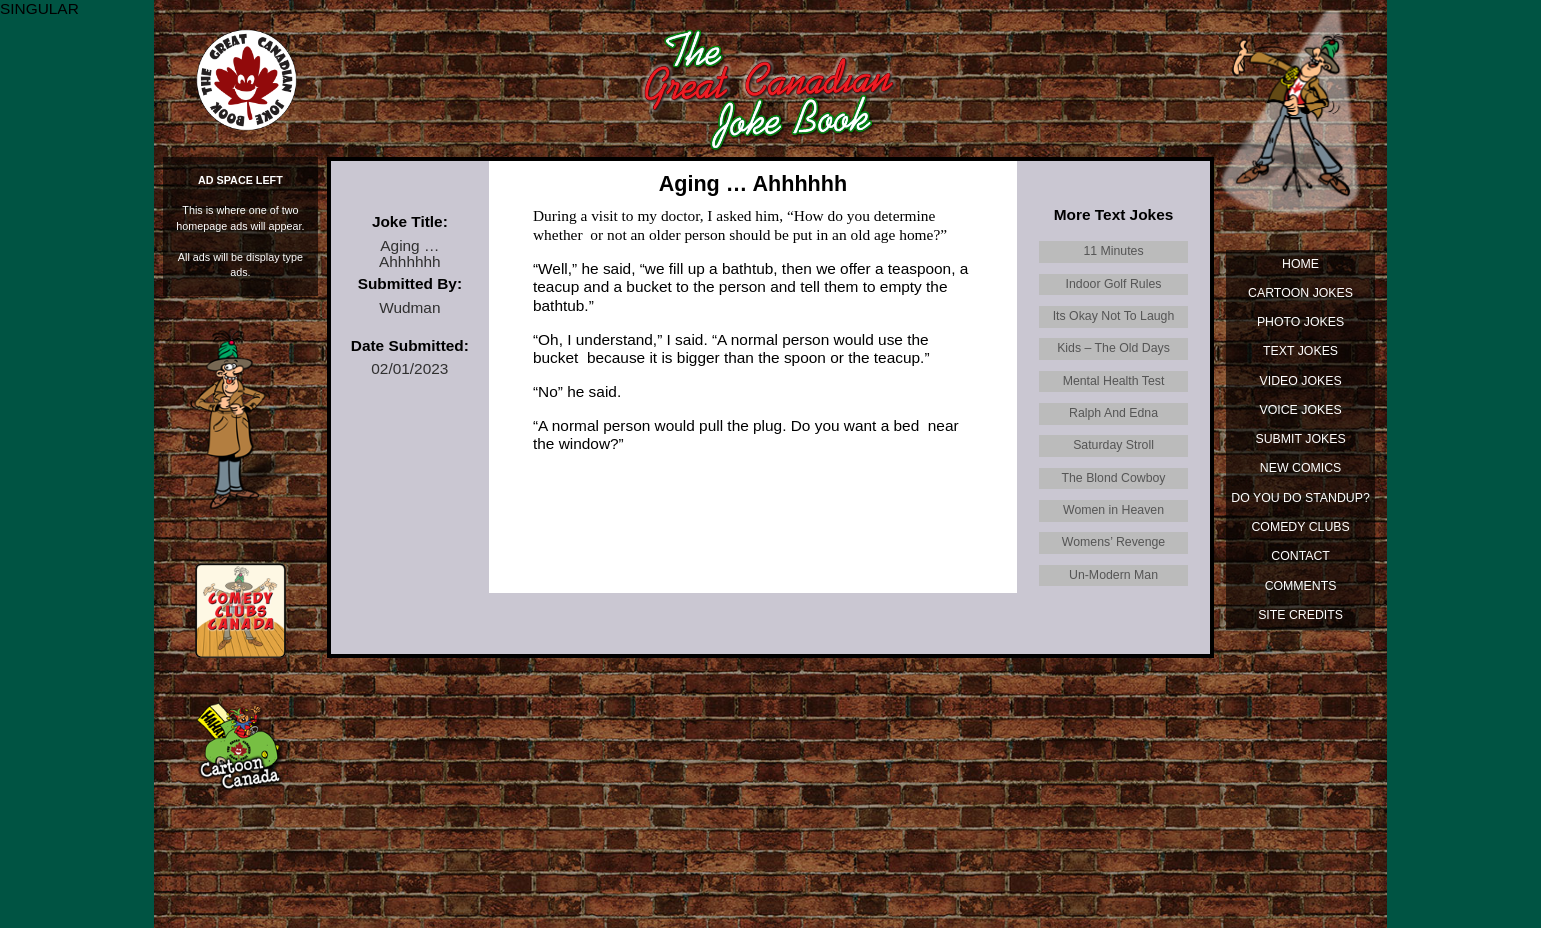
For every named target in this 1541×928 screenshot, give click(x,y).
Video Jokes (1301, 381)
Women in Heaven (1113, 510)
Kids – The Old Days (1113, 348)
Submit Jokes (1301, 439)
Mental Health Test (1114, 381)
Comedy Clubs (1300, 527)
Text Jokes (1300, 351)
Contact (1300, 556)
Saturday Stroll (1113, 445)
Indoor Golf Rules (1114, 284)
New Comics (1300, 468)
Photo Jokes (1300, 322)
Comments (1301, 586)
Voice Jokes (1301, 410)
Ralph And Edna (1113, 413)
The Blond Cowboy (1114, 478)
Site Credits (1300, 615)
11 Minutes (1113, 251)
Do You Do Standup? (1300, 498)
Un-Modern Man (1113, 575)
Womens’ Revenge (1113, 542)
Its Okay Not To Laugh (1114, 316)
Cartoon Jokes (1300, 293)
